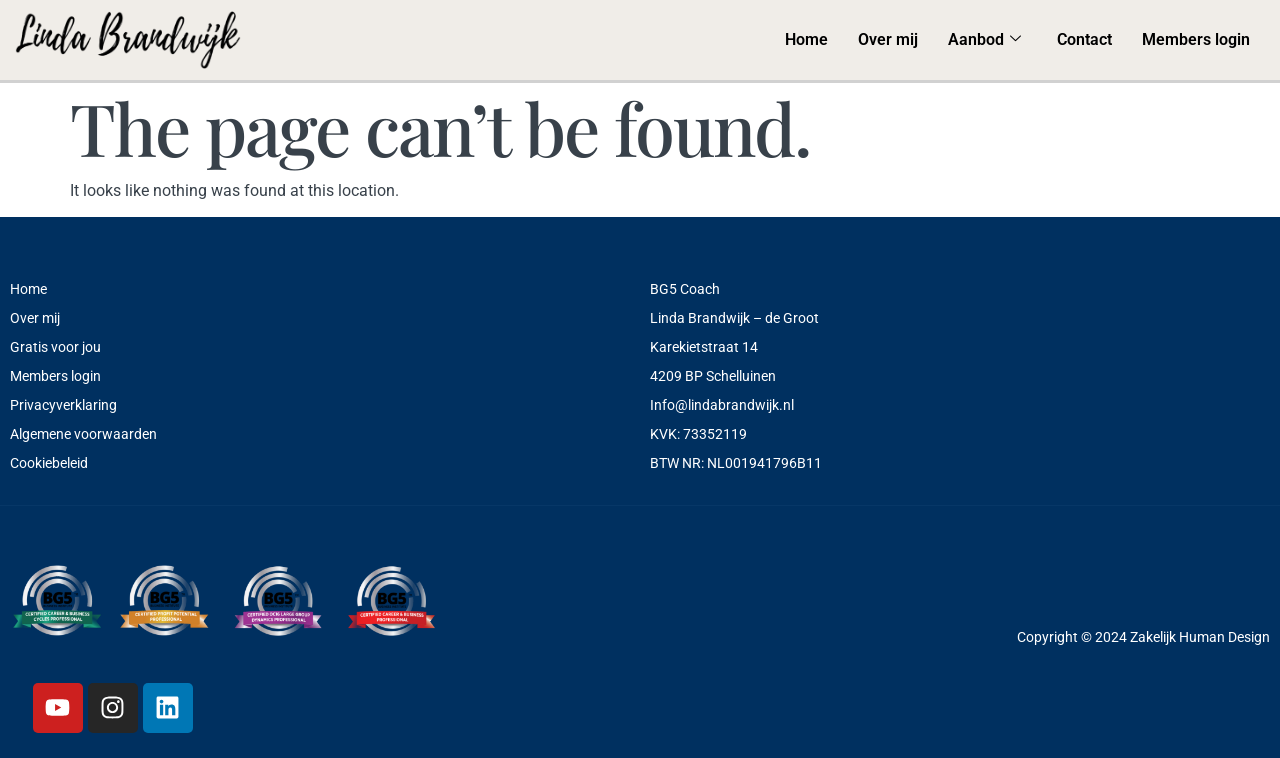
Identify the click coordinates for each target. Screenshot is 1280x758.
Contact (1084, 39)
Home (806, 39)
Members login (1196, 39)
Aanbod (984, 40)
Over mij (888, 39)
